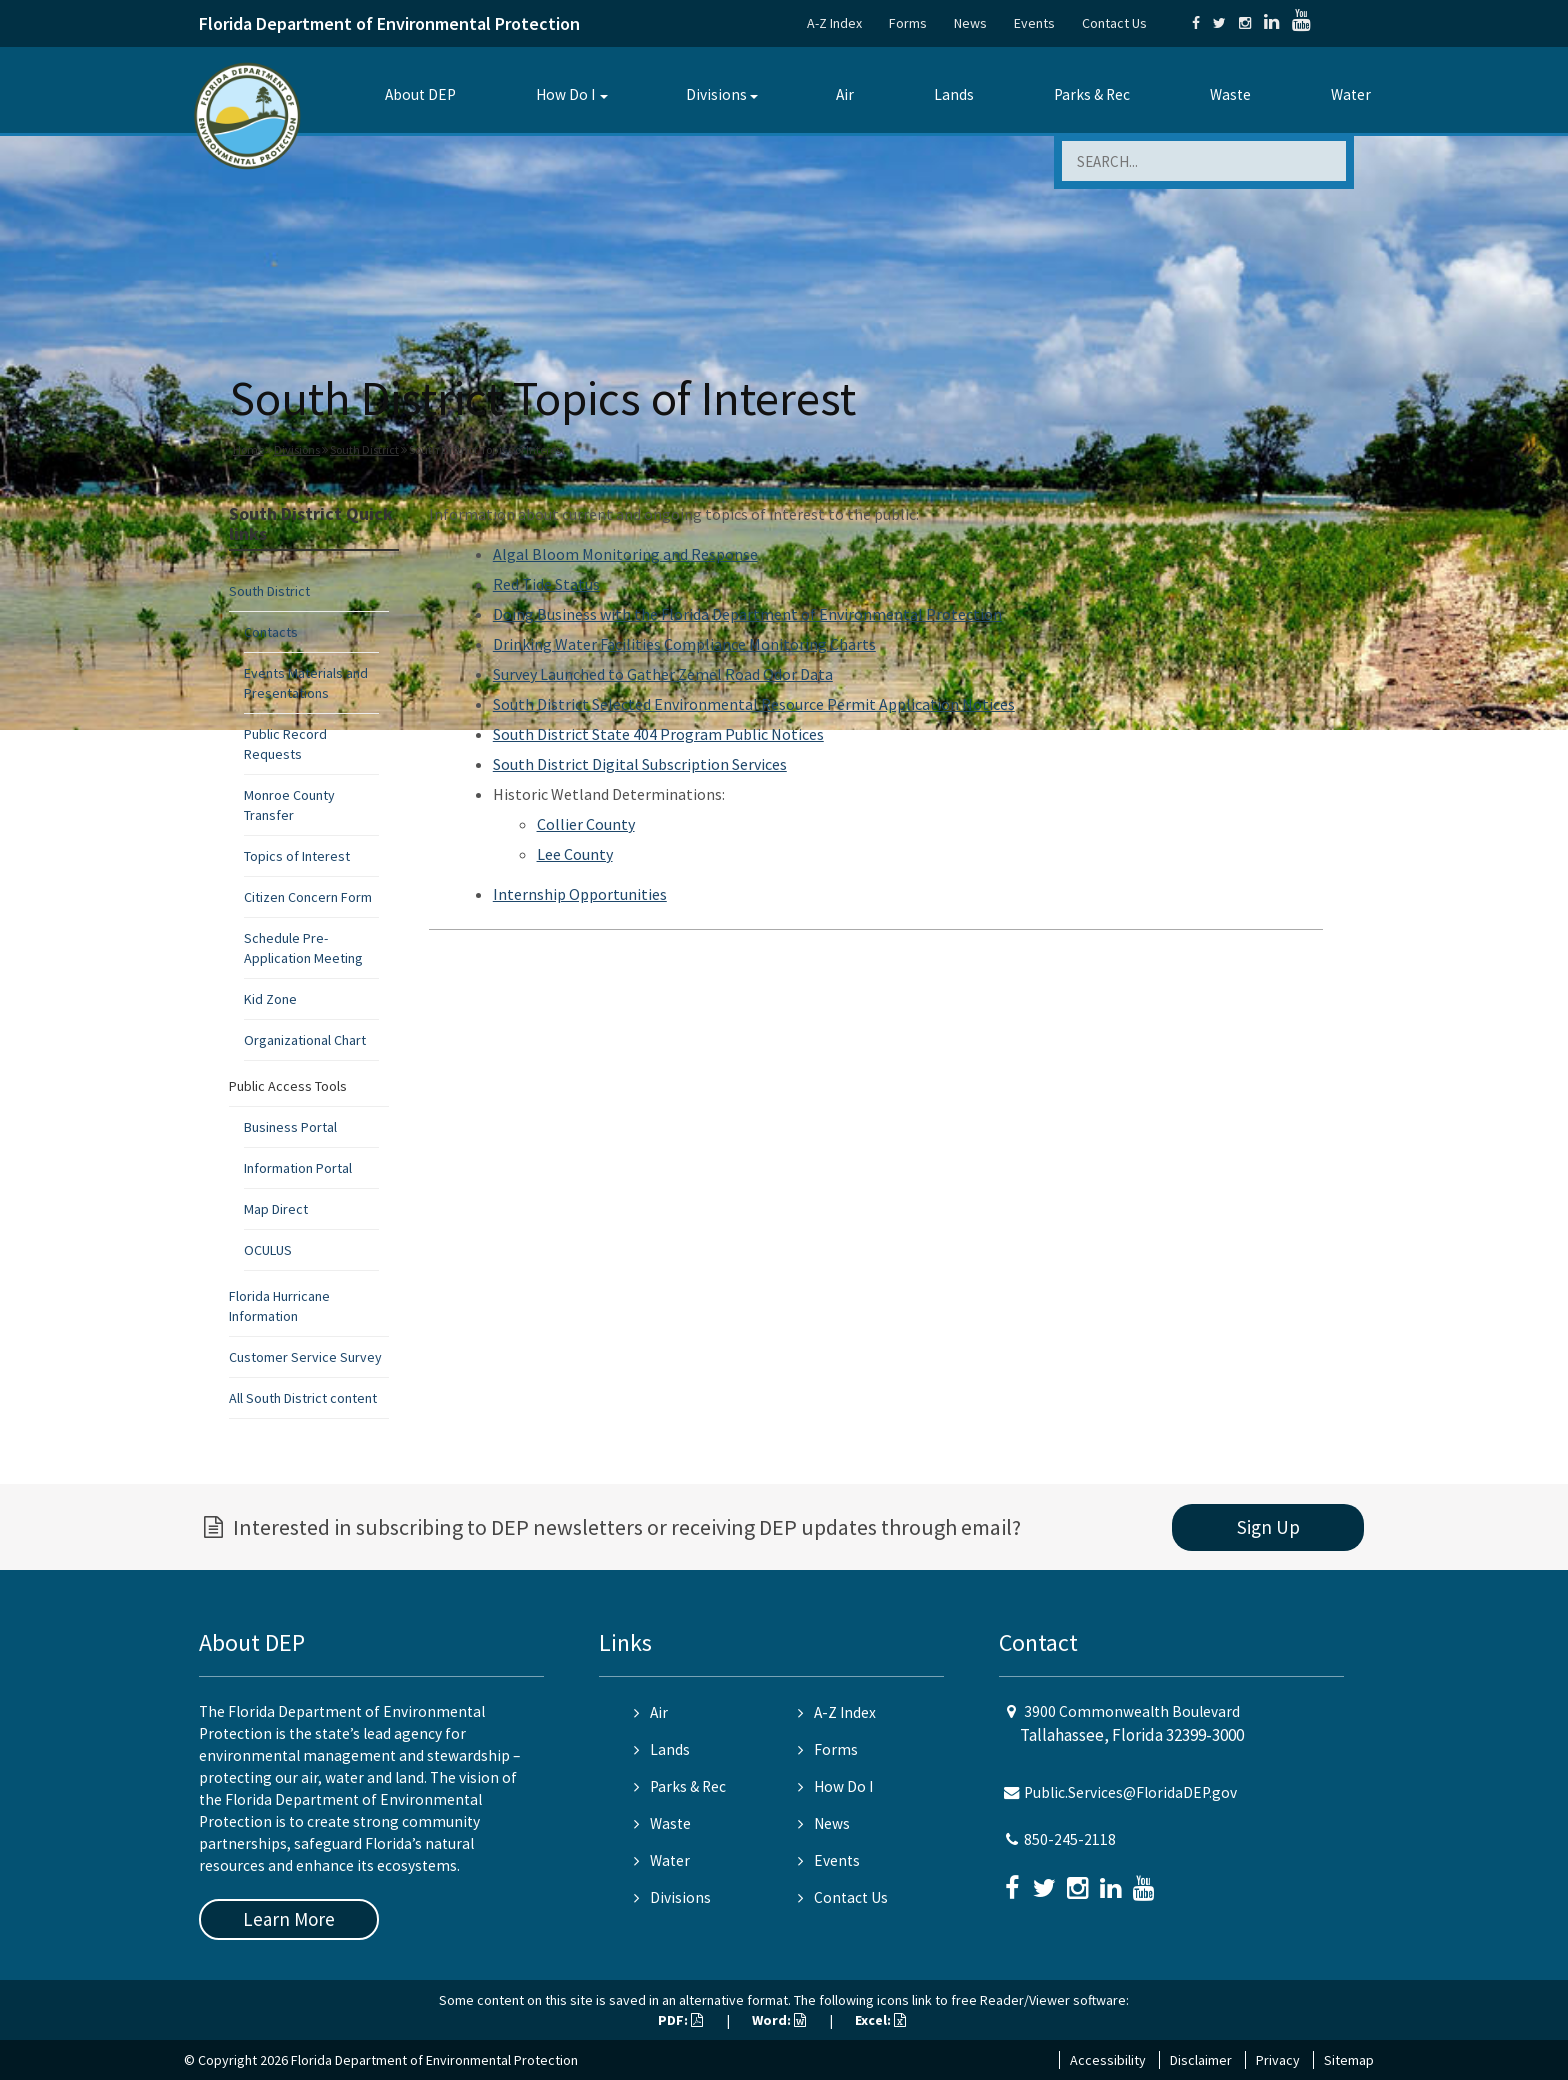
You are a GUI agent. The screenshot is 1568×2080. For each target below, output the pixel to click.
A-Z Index (834, 23)
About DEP (420, 94)
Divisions (716, 94)
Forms (908, 23)
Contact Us (1114, 23)
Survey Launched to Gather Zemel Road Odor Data (663, 674)
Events (1034, 23)
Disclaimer (1201, 2060)
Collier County (586, 824)
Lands (954, 94)
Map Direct (276, 1209)
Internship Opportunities (580, 894)
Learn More (289, 1919)
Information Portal (298, 1168)
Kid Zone (270, 999)
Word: (779, 2020)
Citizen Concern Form (308, 897)
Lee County (575, 854)
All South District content (303, 1398)
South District (364, 449)
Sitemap (1349, 2060)
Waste (1230, 94)
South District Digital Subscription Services (640, 764)
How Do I (565, 94)
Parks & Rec (1092, 94)
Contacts (271, 632)
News (970, 23)
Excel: (880, 2020)
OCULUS (268, 1250)
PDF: (680, 2020)
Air (845, 94)
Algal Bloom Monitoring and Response (625, 554)
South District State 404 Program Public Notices (658, 734)
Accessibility (1108, 2060)
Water (1351, 94)
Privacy (1278, 2060)
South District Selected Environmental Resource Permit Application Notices (754, 704)
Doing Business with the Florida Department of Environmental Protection (747, 614)
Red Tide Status (546, 584)
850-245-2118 (1070, 1839)
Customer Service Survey (305, 1357)
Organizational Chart (305, 1040)
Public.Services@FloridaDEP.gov (1130, 1792)
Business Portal (290, 1127)
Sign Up (1268, 1527)
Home (248, 449)
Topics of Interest (297, 856)
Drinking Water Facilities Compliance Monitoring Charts (684, 644)
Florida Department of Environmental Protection (389, 23)
